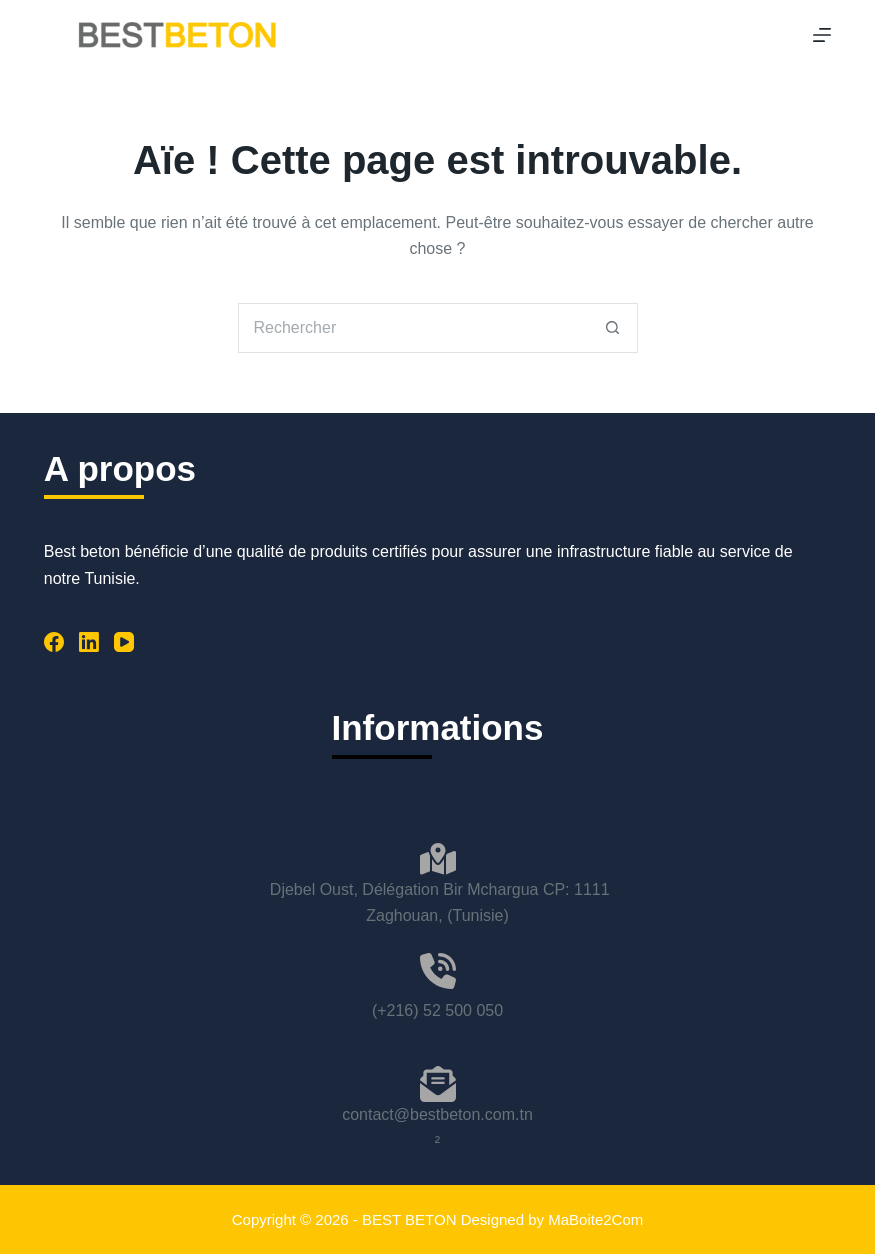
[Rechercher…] (413, 328)
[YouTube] (124, 642)
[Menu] (822, 35)
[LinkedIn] (89, 642)
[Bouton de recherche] (613, 328)
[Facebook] (54, 642)
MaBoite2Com (595, 1219)
